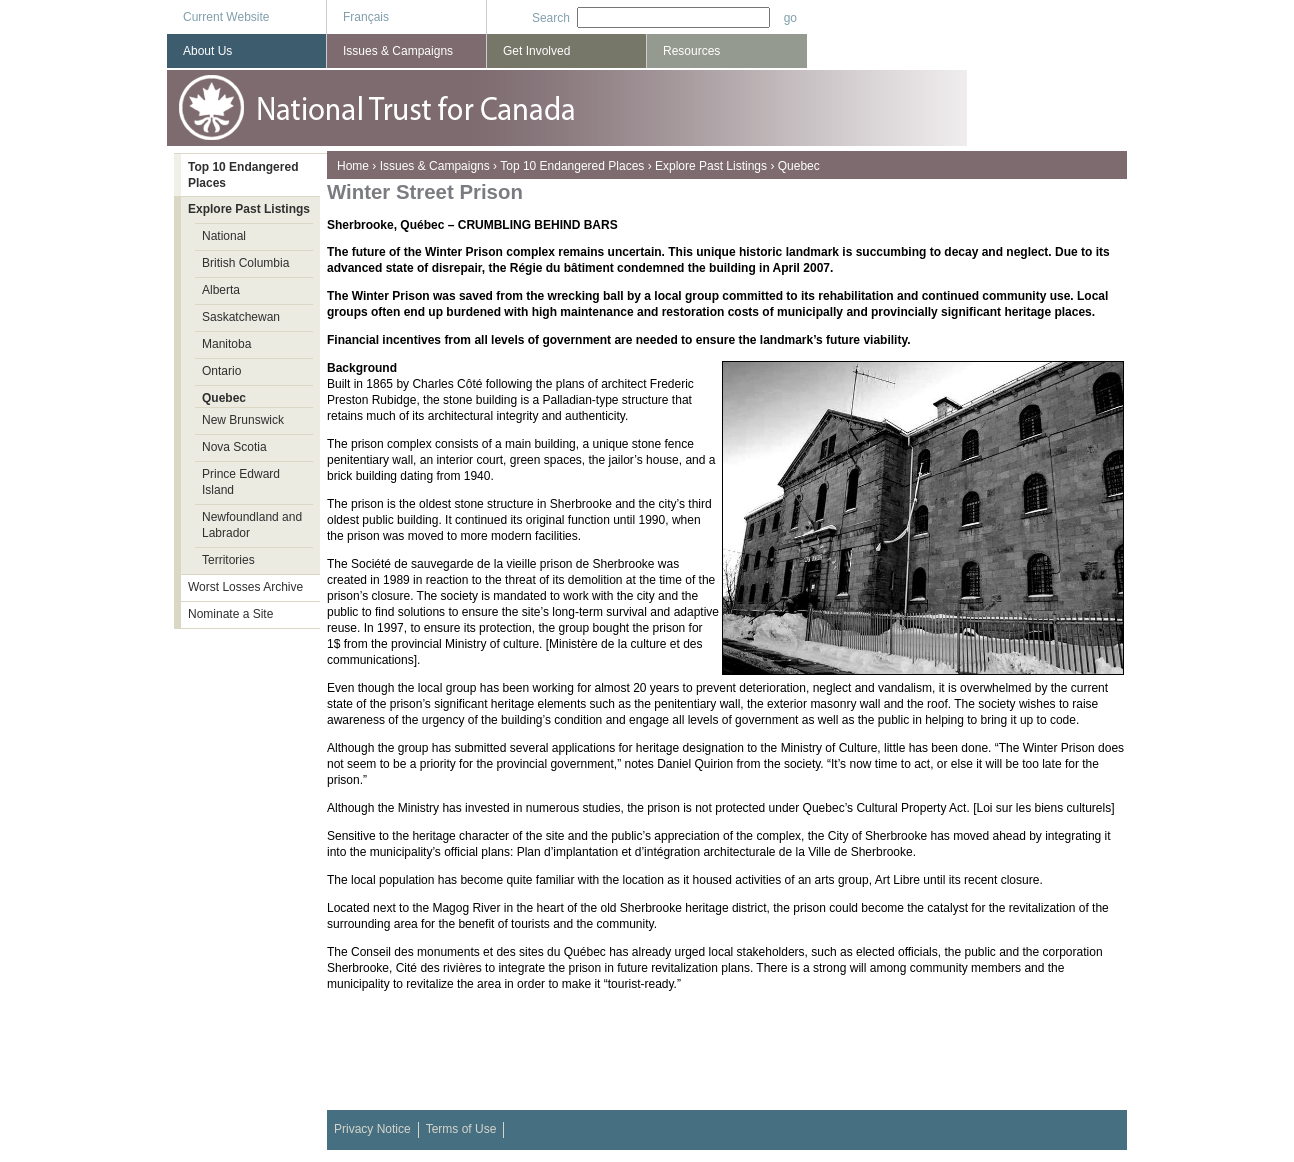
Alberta (221, 290)
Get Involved (536, 51)
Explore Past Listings (711, 166)
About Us (207, 51)
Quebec (799, 166)
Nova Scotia (234, 447)
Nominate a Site (230, 614)
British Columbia (245, 263)
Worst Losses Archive (245, 587)
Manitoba (226, 344)
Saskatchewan (241, 317)
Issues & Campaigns (435, 166)
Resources (691, 51)
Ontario (221, 371)
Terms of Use (461, 1129)
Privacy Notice (372, 1129)
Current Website (226, 17)
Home (353, 166)
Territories (228, 560)
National (224, 236)
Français (366, 17)
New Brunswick (243, 420)
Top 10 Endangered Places (572, 166)
